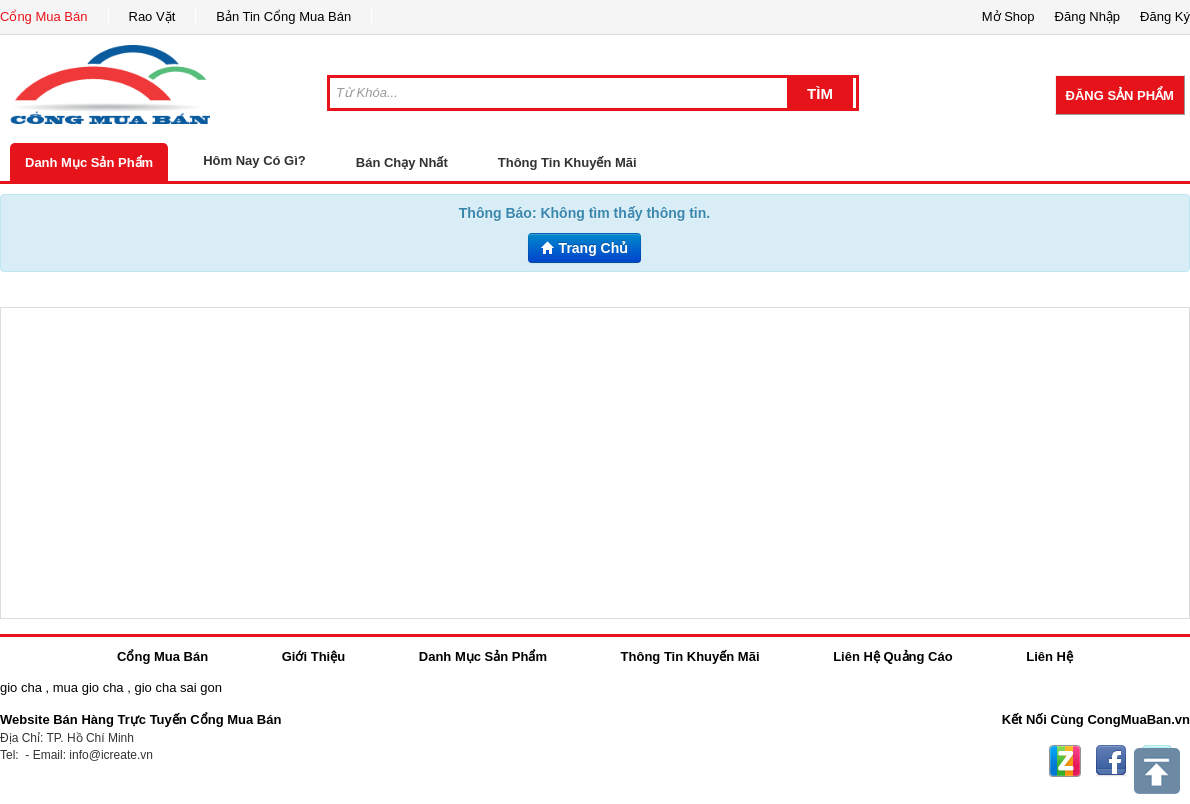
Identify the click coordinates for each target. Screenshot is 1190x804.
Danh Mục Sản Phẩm (89, 162)
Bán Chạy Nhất (402, 162)
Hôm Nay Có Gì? (254, 160)
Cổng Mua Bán (44, 16)
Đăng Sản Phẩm (1120, 95)
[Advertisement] (595, 463)
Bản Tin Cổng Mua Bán (283, 16)
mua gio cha (88, 687)
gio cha (21, 687)
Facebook (1111, 761)
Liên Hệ (1049, 656)
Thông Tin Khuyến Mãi (567, 162)
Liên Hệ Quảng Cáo (892, 656)
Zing (1065, 761)
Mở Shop (1008, 16)
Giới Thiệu (313, 656)
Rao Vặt (152, 16)
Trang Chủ (585, 248)
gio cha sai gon (177, 687)
